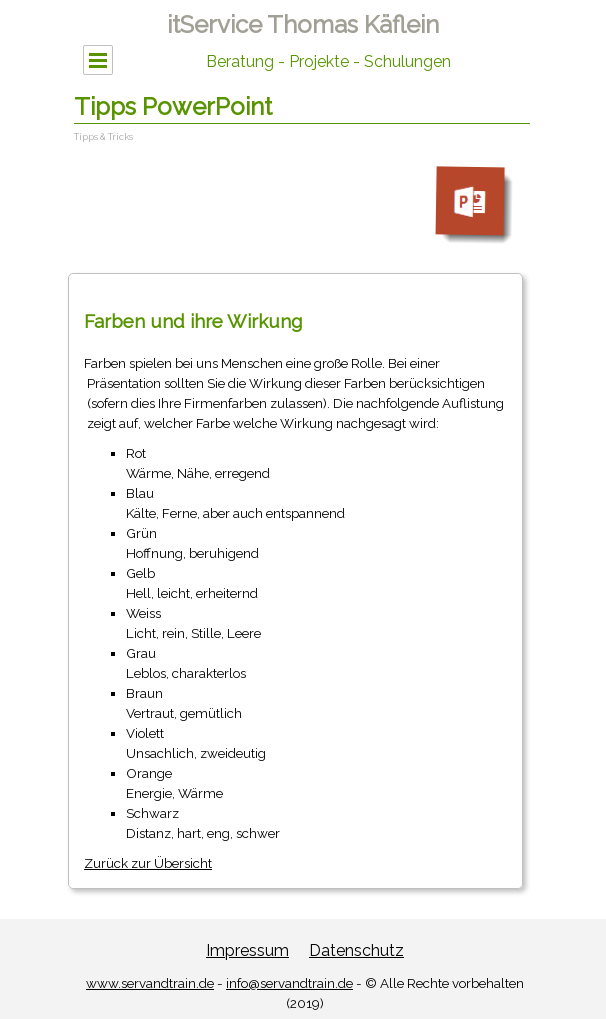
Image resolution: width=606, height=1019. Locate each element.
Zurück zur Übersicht (148, 863)
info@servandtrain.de (289, 983)
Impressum (247, 950)
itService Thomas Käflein (303, 24)
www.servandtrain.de (150, 983)
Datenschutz (356, 950)
